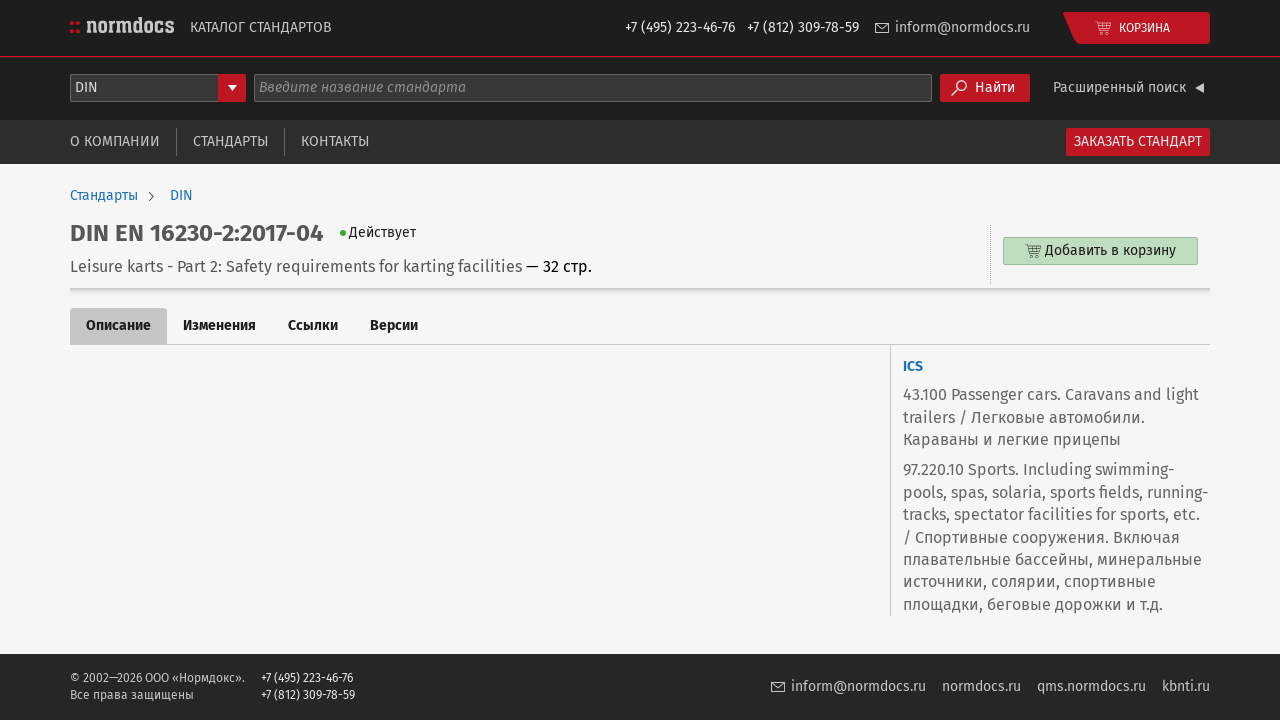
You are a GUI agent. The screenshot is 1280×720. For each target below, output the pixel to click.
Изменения (219, 325)
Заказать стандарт (1138, 141)
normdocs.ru (981, 686)
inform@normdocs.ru (962, 27)
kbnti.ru (1186, 686)
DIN (181, 196)
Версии (394, 325)
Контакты (335, 141)
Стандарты (230, 141)
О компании (115, 141)
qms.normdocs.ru (1091, 686)
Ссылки (313, 325)
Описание (118, 325)
